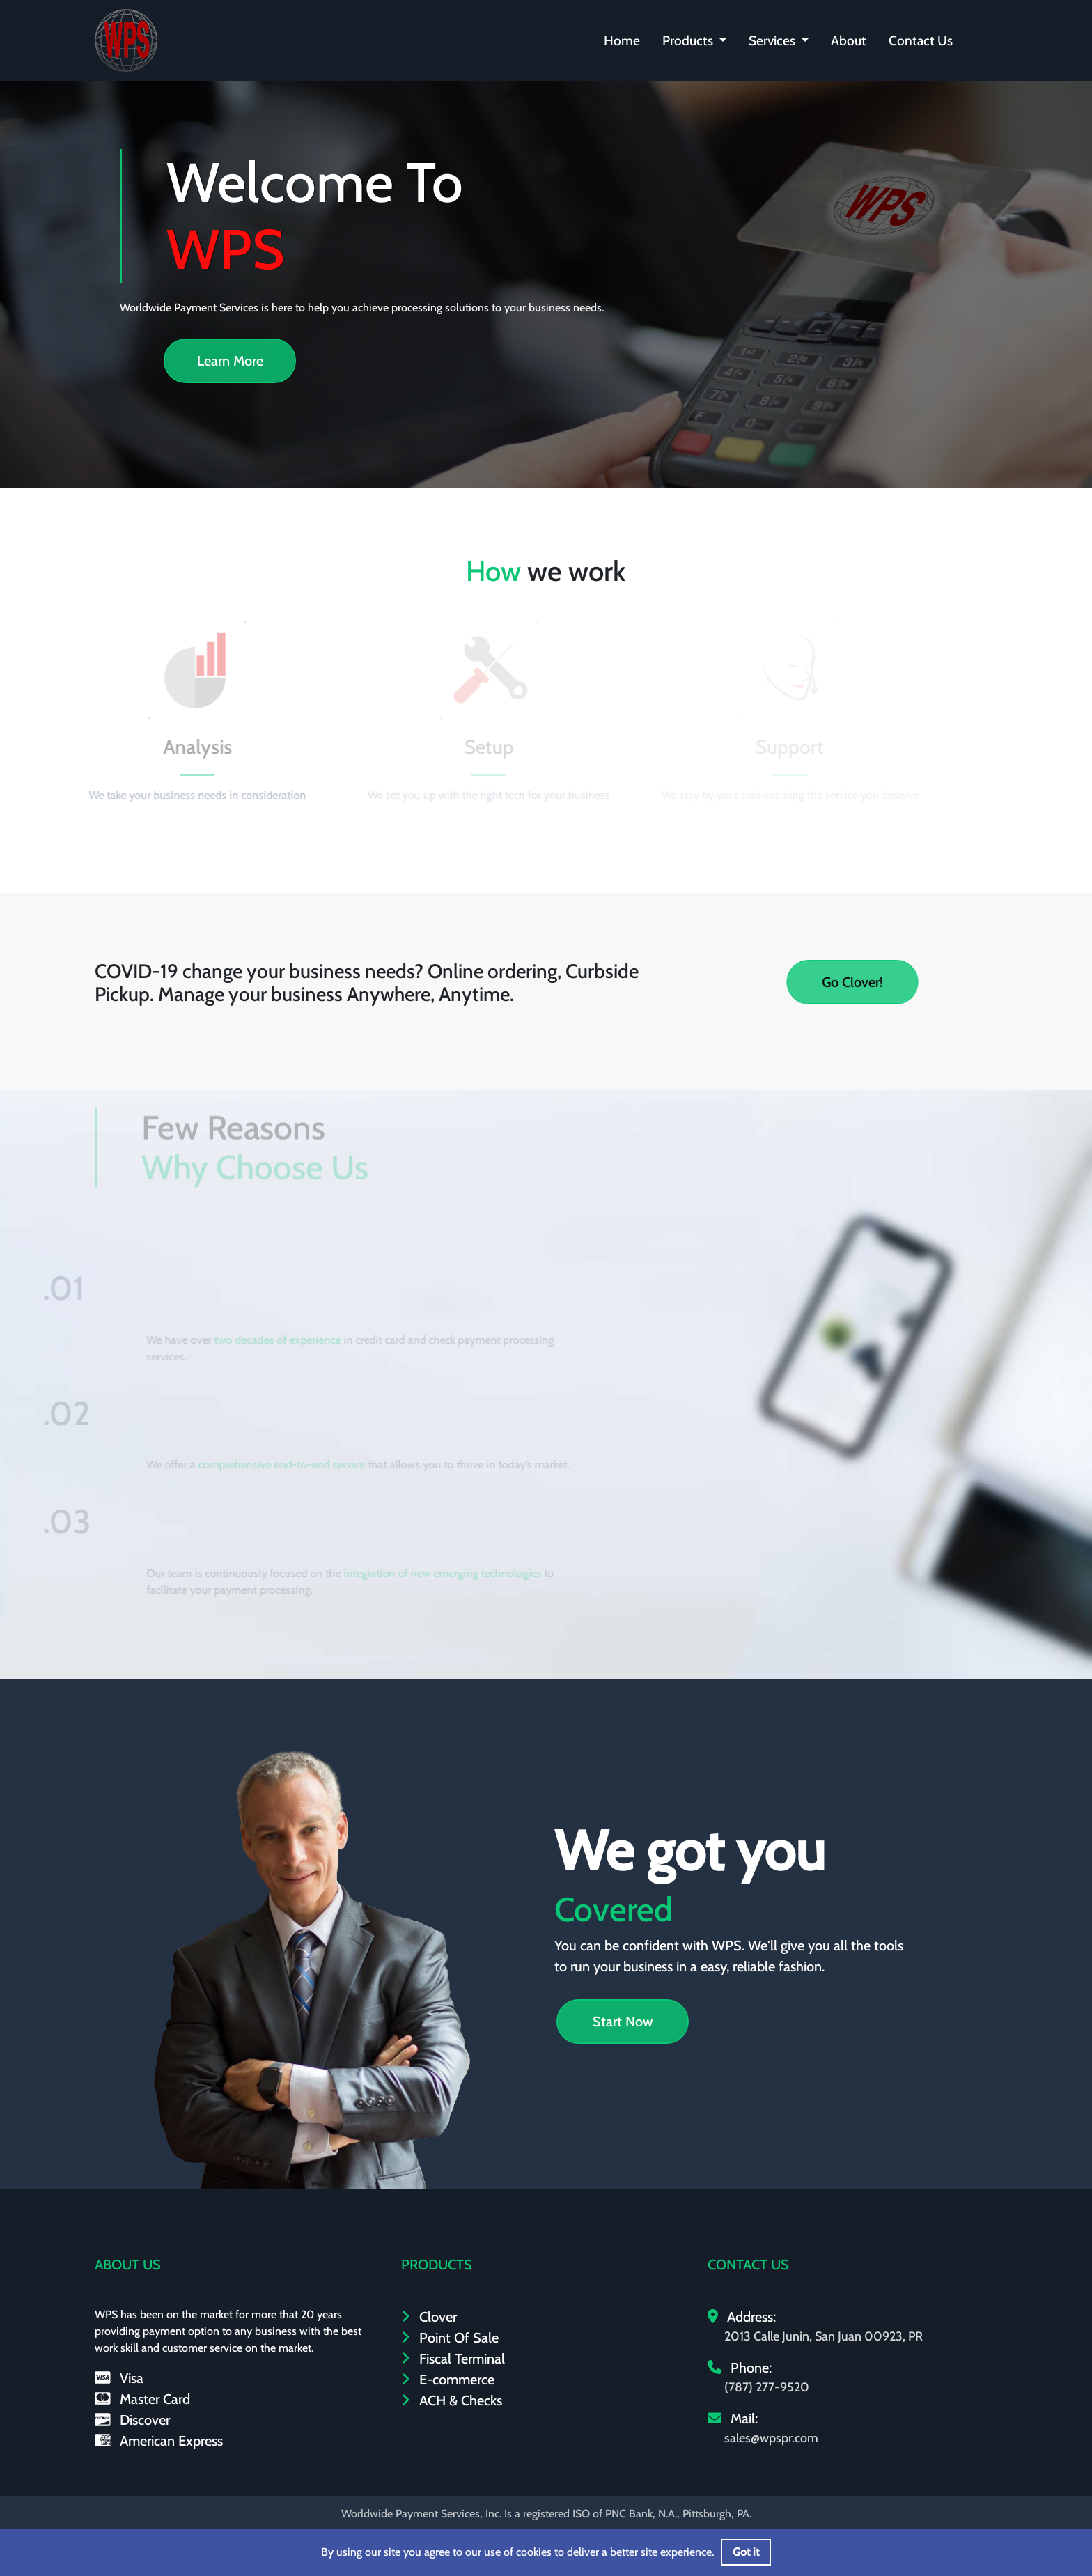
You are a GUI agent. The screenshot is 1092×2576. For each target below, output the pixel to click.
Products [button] (689, 40)
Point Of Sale (450, 2337)
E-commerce (447, 2379)
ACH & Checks (451, 2400)
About (848, 40)
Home (622, 40)
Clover (429, 2317)
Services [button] (773, 40)
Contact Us (921, 40)
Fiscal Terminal (453, 2358)
